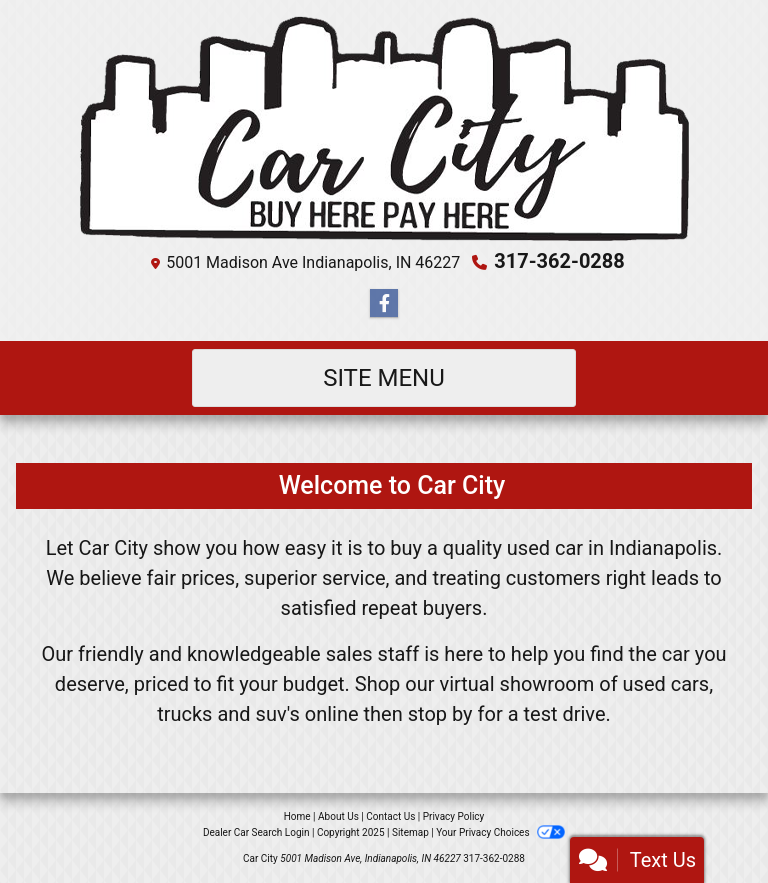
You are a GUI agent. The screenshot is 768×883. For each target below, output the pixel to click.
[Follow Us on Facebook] (384, 304)
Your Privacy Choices (500, 832)
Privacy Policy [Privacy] (454, 816)
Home (297, 816)
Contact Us (390, 816)
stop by (440, 714)
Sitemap (410, 832)
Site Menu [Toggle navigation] (384, 378)
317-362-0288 (559, 261)
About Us (338, 816)
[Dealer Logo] (384, 128)
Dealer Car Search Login (256, 832)
